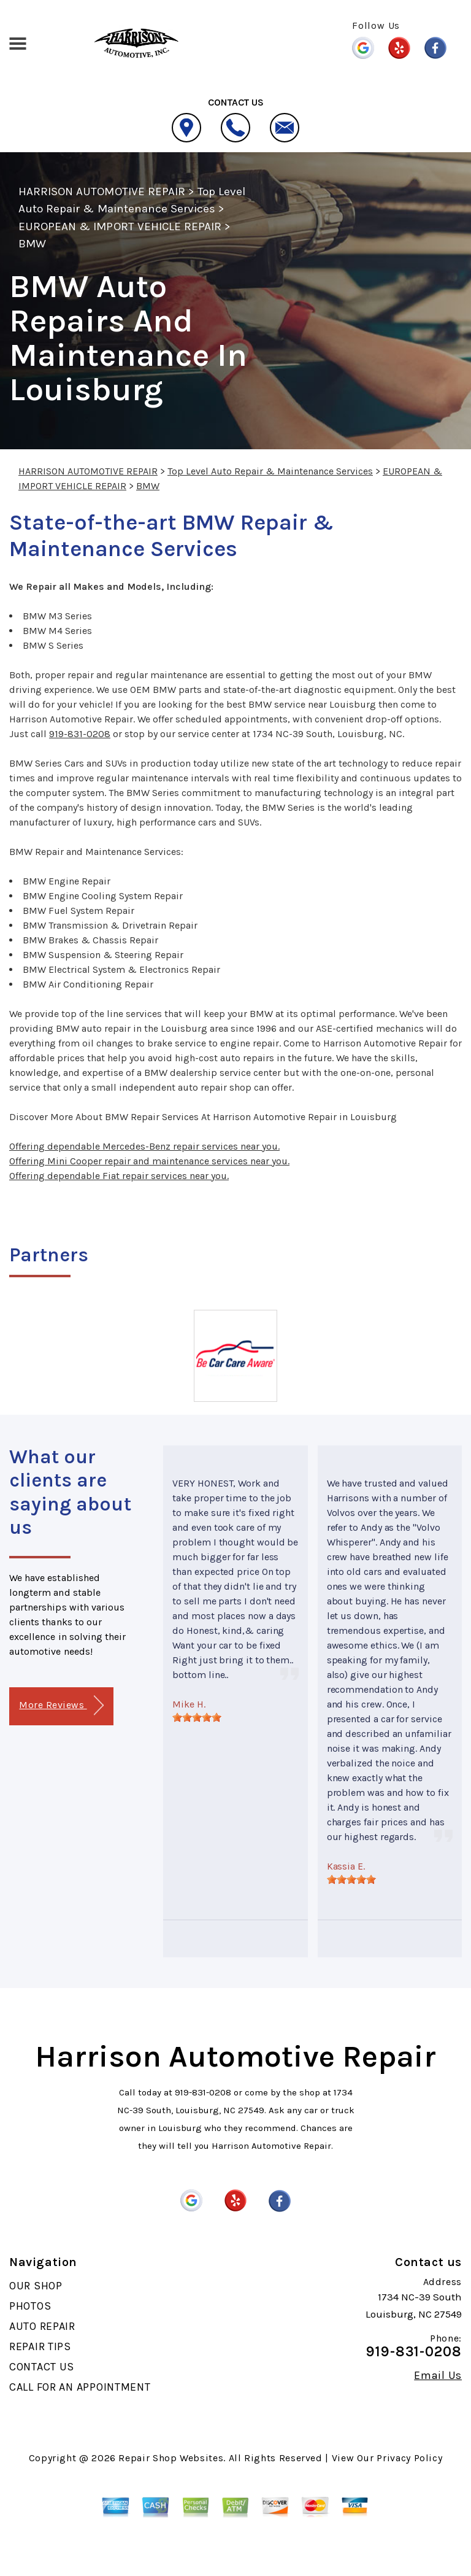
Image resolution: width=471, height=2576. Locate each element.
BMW (32, 243)
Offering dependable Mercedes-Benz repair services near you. (144, 1146)
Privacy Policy (409, 2458)
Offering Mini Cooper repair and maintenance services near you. (149, 1161)
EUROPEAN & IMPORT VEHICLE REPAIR (119, 226)
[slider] (196, 1717)
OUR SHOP (36, 2285)
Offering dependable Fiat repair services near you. (119, 1176)
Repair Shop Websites (170, 2458)
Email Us (438, 2375)
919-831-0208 (79, 734)
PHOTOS (30, 2306)
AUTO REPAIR (42, 2326)
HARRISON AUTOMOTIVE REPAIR (101, 191)
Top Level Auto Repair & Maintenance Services (270, 471)
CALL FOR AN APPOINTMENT (80, 2387)
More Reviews (61, 1705)
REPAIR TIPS (40, 2346)
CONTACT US (41, 2366)
